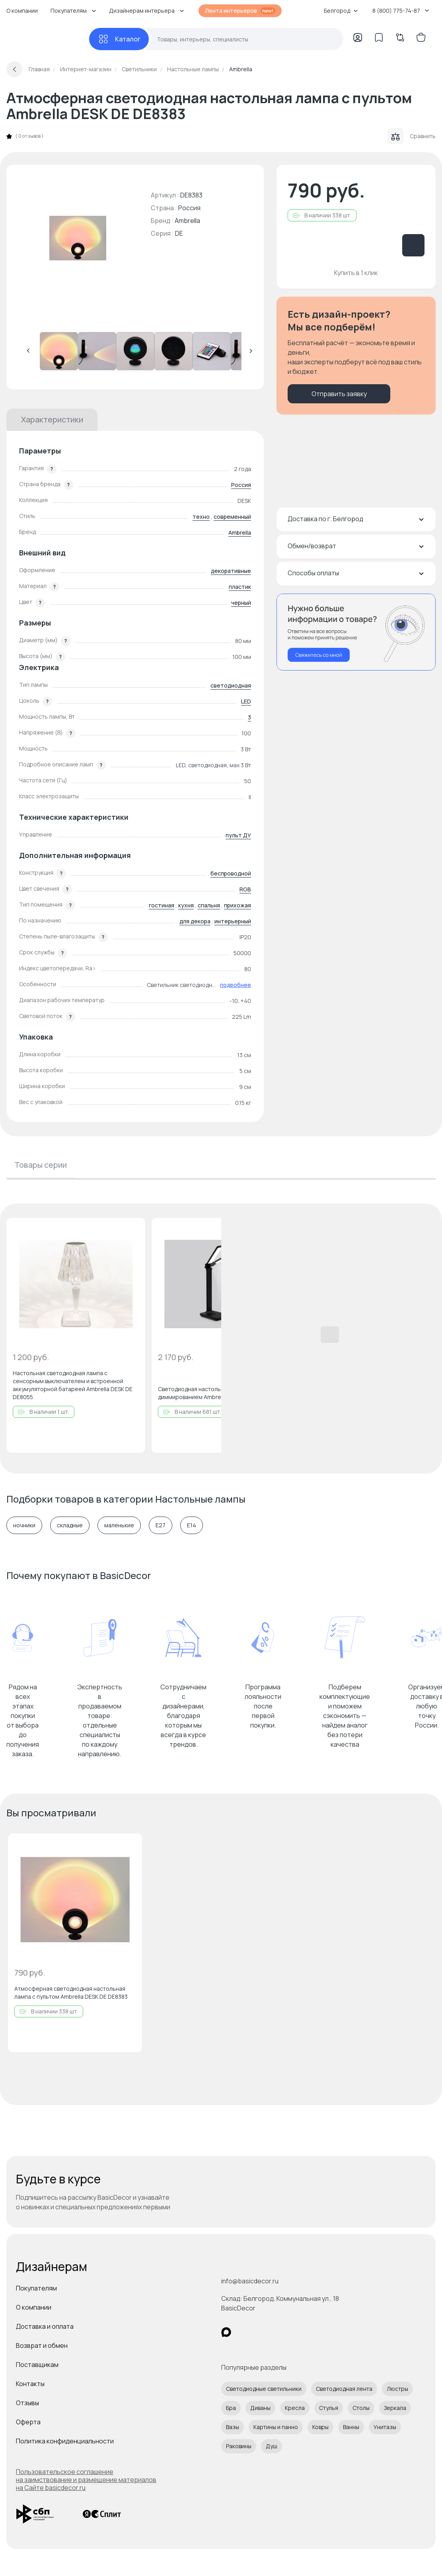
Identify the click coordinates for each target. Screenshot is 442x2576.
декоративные (231, 571)
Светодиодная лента (344, 2388)
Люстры (397, 2388)
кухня (186, 905)
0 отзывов (29, 136)
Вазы (232, 2427)
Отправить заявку (339, 393)
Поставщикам (37, 2364)
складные (70, 1525)
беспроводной (230, 873)
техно (201, 516)
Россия (241, 485)
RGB (245, 889)
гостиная (161, 905)
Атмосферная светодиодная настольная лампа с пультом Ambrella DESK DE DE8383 (71, 1992)
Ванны (351, 2427)
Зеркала (395, 2408)
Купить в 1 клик (356, 272)
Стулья (328, 2408)
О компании (22, 10)
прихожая (237, 905)
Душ (271, 2446)
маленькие (119, 1525)
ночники (24, 1525)
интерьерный (232, 921)
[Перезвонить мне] (356, 632)
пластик (240, 586)
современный (232, 516)
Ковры (320, 2427)
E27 (161, 1525)
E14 (191, 1525)
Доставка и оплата (45, 2326)
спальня (209, 905)
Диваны (260, 2408)
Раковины (238, 2446)
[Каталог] (119, 39)
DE (179, 233)
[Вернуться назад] (14, 69)
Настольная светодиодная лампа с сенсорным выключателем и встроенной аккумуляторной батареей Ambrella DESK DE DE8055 (72, 1385)
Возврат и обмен (42, 2345)
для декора (194, 921)
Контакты (30, 2383)
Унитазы (385, 2427)
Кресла (295, 2408)
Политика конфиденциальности (65, 2441)
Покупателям (36, 2288)
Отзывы (27, 2402)
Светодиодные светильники (264, 2388)
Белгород (341, 10)
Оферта (28, 2422)
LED (246, 701)
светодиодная (230, 685)
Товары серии (40, 1164)
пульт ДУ (238, 835)
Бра (231, 2408)
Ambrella (187, 220)
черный (241, 602)
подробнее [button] (235, 985)
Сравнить (411, 136)
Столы (361, 2408)
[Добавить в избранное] (132, 1230)
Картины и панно (275, 2427)
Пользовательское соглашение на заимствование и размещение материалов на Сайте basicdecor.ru (86, 2480)
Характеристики (52, 419)
